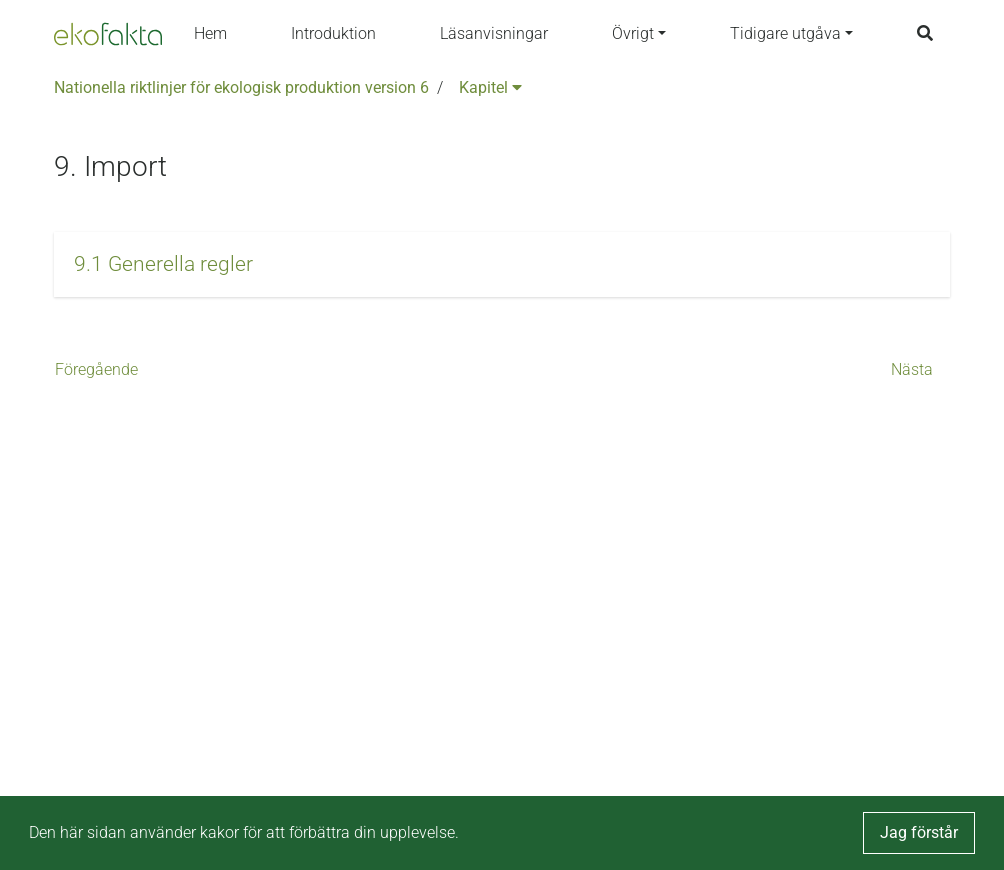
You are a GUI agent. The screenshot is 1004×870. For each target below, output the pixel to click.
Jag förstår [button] (919, 832)
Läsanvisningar (494, 33)
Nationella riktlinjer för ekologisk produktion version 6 (241, 87)
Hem (210, 33)
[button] (502, 264)
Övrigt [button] (633, 33)
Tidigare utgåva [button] (785, 33)
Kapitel (490, 87)
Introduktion (333, 33)
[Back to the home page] (108, 34)
